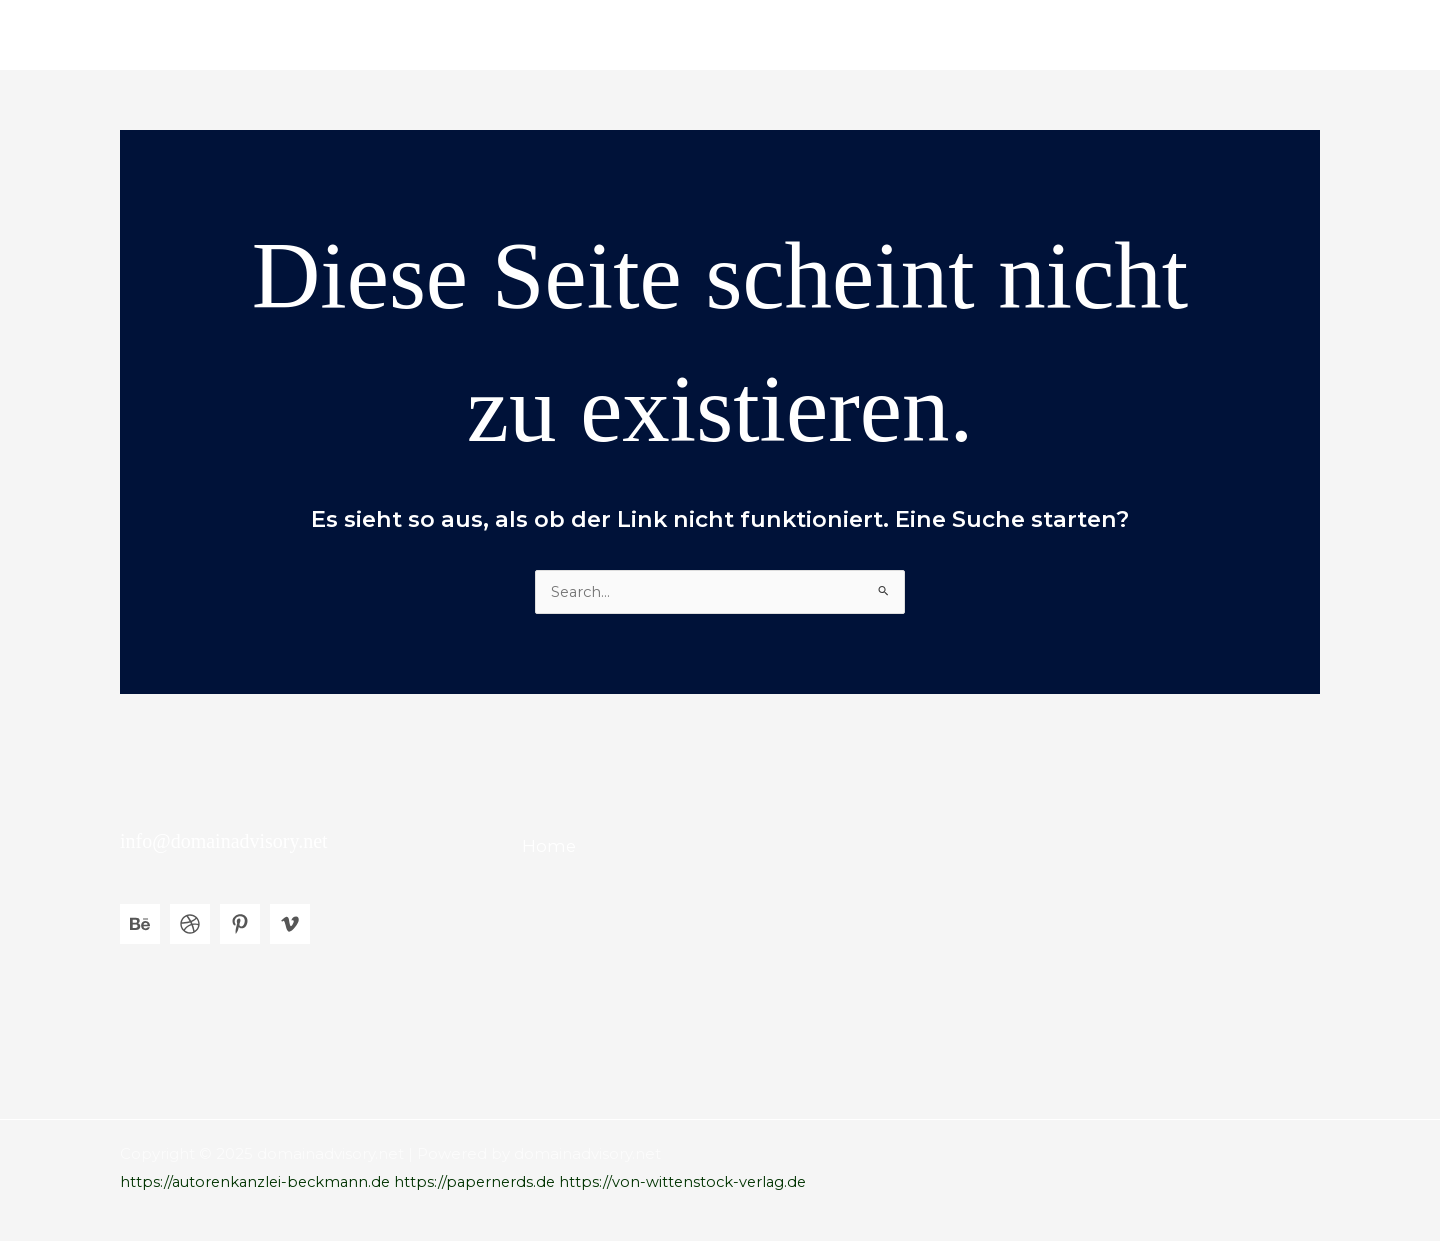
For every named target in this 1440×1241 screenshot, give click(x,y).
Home (1280, 34)
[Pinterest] (240, 925)
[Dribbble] (190, 925)
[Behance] (140, 925)
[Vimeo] (290, 925)
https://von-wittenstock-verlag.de (698, 1182)
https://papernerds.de (485, 1182)
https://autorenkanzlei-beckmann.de (259, 1182)
